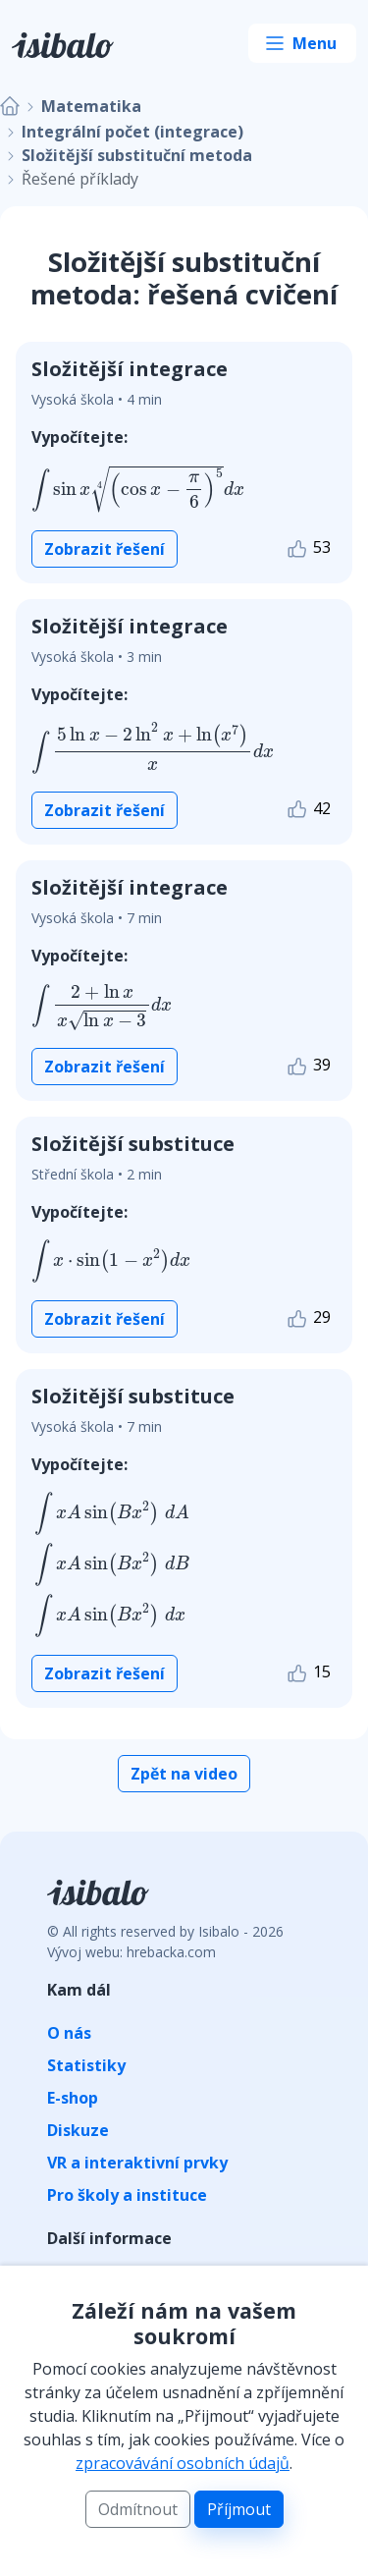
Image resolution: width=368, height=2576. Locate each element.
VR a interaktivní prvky (137, 2162)
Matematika (91, 106)
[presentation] (137, 490)
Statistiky (86, 2065)
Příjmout (239, 2509)
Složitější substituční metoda (137, 155)
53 (308, 548)
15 (308, 1673)
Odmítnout (138, 2509)
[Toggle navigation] (302, 43)
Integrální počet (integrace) (132, 131)
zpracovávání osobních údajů (182, 2463)
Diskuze (78, 2130)
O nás (69, 2033)
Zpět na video (184, 1773)
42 (308, 809)
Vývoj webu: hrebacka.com (131, 1952)
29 (308, 1318)
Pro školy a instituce (127, 2195)
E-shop (72, 2098)
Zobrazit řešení (104, 549)
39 (308, 1066)
